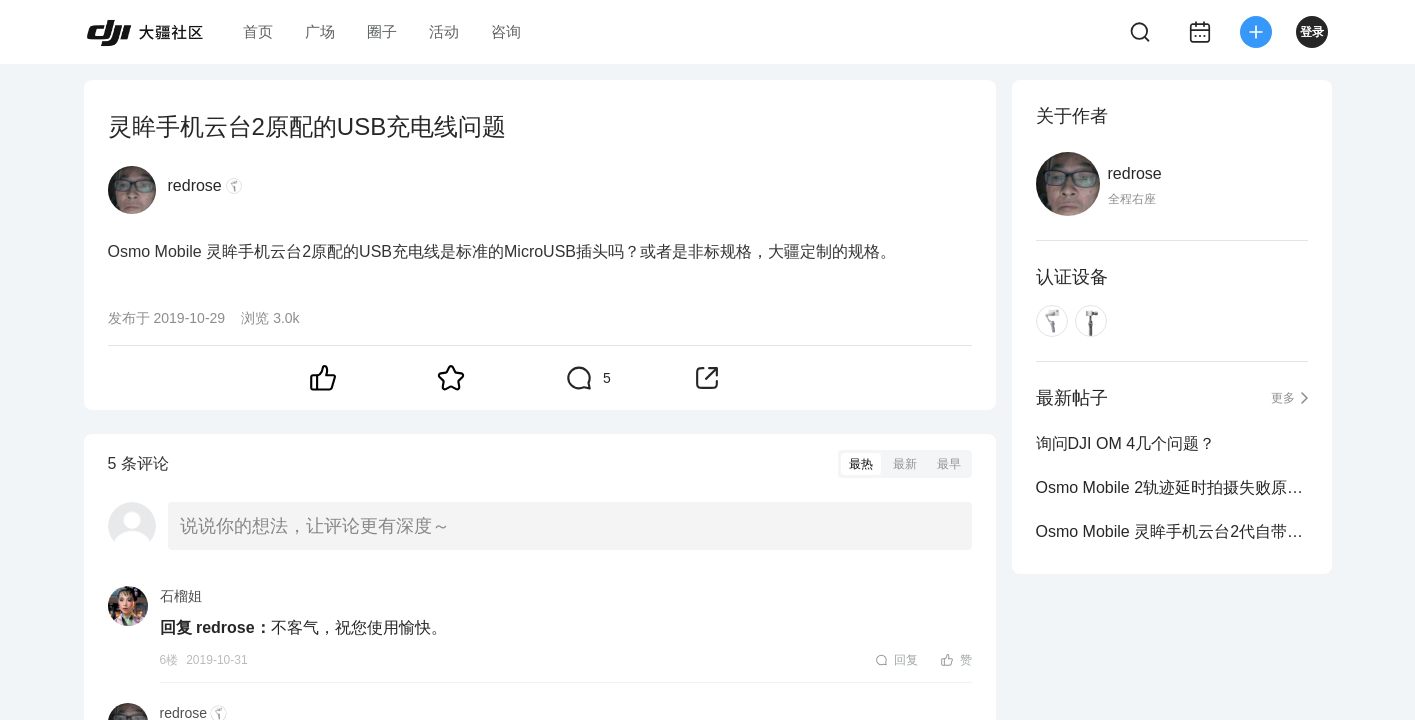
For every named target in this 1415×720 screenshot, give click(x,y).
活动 (444, 31)
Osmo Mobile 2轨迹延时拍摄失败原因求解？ (1172, 487)
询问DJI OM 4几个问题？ (1126, 443)
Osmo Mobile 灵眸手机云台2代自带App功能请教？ (1172, 531)
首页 (258, 31)
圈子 (382, 31)
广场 (320, 31)
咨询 (506, 31)
